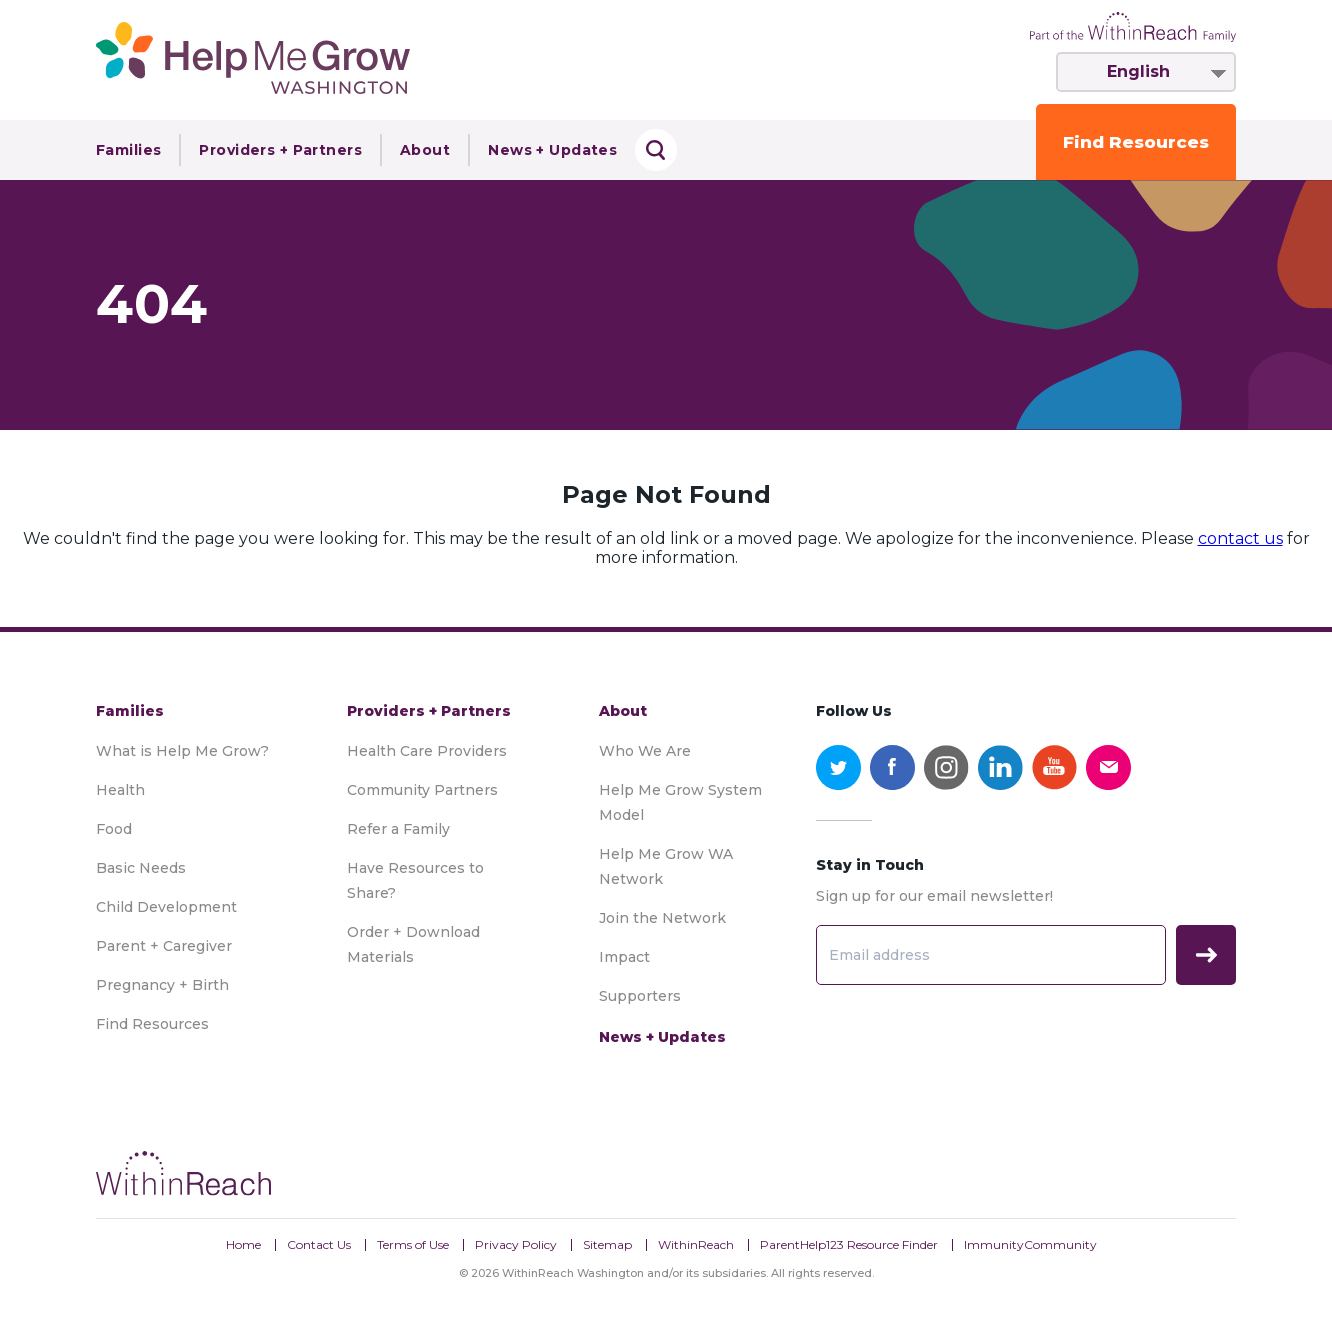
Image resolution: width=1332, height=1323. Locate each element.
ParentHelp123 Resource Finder (849, 1244)
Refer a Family (398, 829)
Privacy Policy (516, 1244)
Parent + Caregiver (164, 946)
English (1138, 71)
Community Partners (422, 790)
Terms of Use (413, 1244)
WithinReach (696, 1244)
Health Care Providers (427, 751)
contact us (1240, 538)
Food (114, 829)
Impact (624, 957)
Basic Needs (141, 868)
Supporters (640, 996)
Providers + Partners (280, 150)
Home (243, 1244)
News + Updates (552, 150)
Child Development (166, 907)
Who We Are (645, 751)
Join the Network (662, 918)
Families (128, 150)
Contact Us (319, 1244)
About (425, 150)
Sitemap (607, 1244)
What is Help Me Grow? (182, 751)
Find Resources (1136, 142)
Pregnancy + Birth (162, 985)
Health (120, 790)
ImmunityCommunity (1030, 1244)
